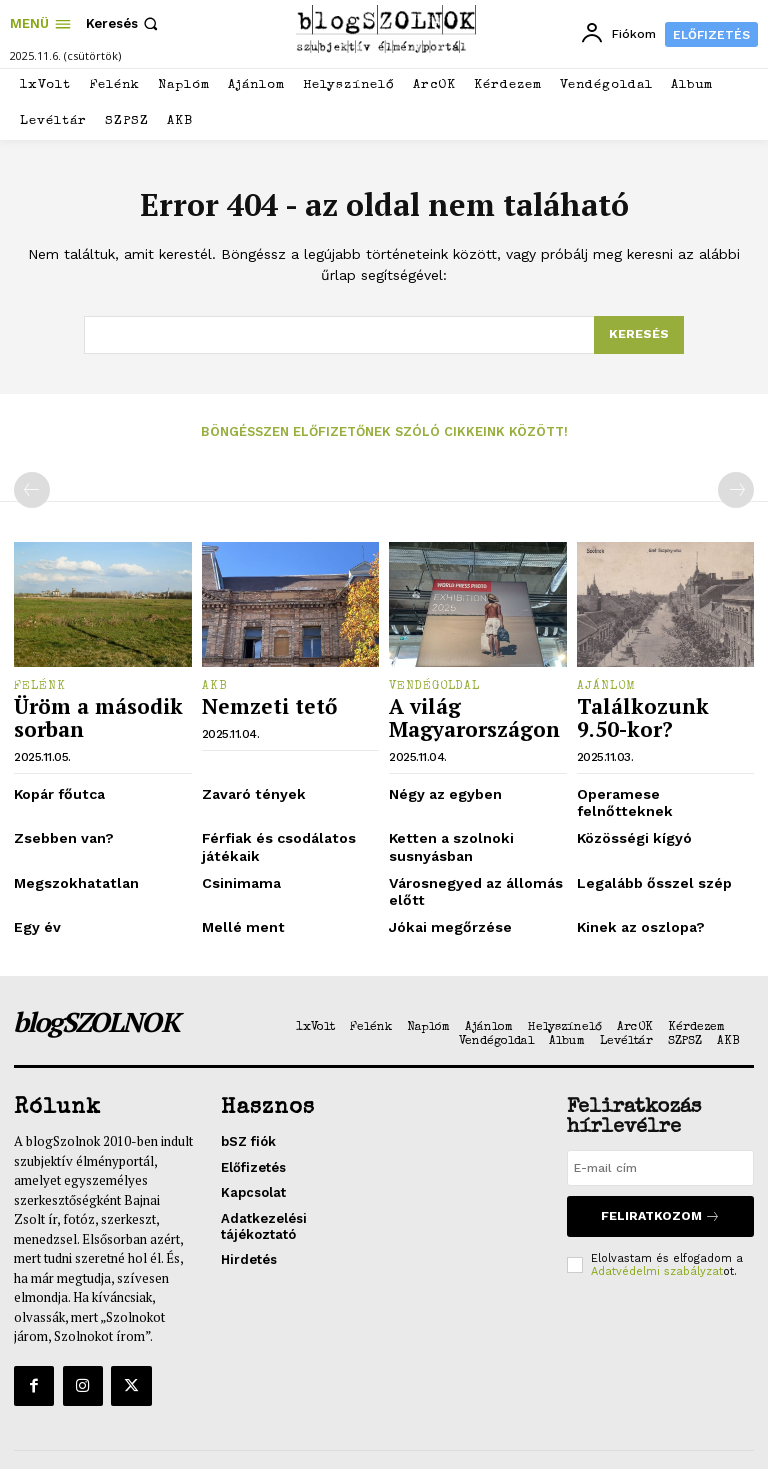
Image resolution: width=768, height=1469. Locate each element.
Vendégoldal (434, 685)
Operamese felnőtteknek (657, 783)
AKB (215, 685)
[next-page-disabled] (736, 489)
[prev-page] (32, 489)
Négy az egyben (441, 783)
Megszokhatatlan (70, 850)
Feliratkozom (660, 1177)
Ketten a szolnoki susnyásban (445, 817)
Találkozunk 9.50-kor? (652, 712)
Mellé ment (238, 891)
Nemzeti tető (255, 702)
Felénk (40, 685)
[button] (124, 23)
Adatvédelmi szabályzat (657, 1229)
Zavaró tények (249, 783)
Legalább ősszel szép (647, 850)
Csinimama (238, 850)
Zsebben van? (59, 809)
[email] (660, 1132)
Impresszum (524, 1427)
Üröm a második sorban (83, 712)
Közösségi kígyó (629, 809)
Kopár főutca (56, 783)
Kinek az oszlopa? (636, 891)
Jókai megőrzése (445, 891)
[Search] (639, 335)
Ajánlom (606, 685)
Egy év (35, 891)
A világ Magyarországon (460, 712)
